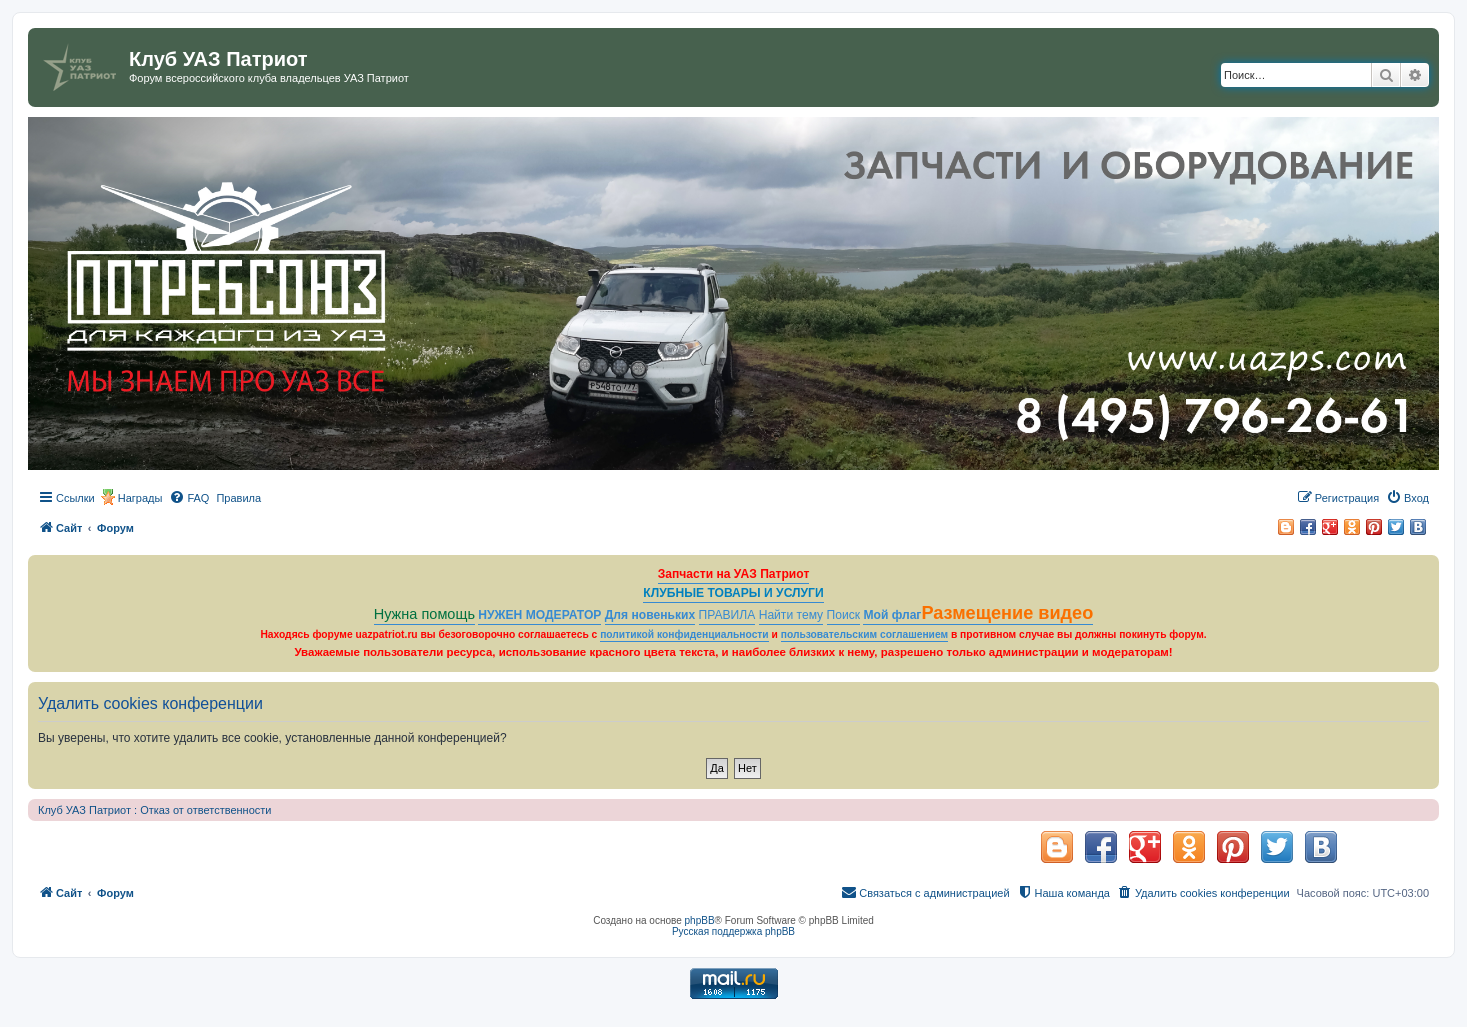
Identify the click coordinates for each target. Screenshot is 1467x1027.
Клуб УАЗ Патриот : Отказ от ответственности (154, 810)
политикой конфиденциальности (684, 634)
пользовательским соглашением (864, 634)
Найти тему (791, 615)
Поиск (844, 615)
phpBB (700, 920)
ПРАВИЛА (727, 615)
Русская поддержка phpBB (733, 931)
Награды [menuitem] (140, 498)
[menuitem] (189, 498)
